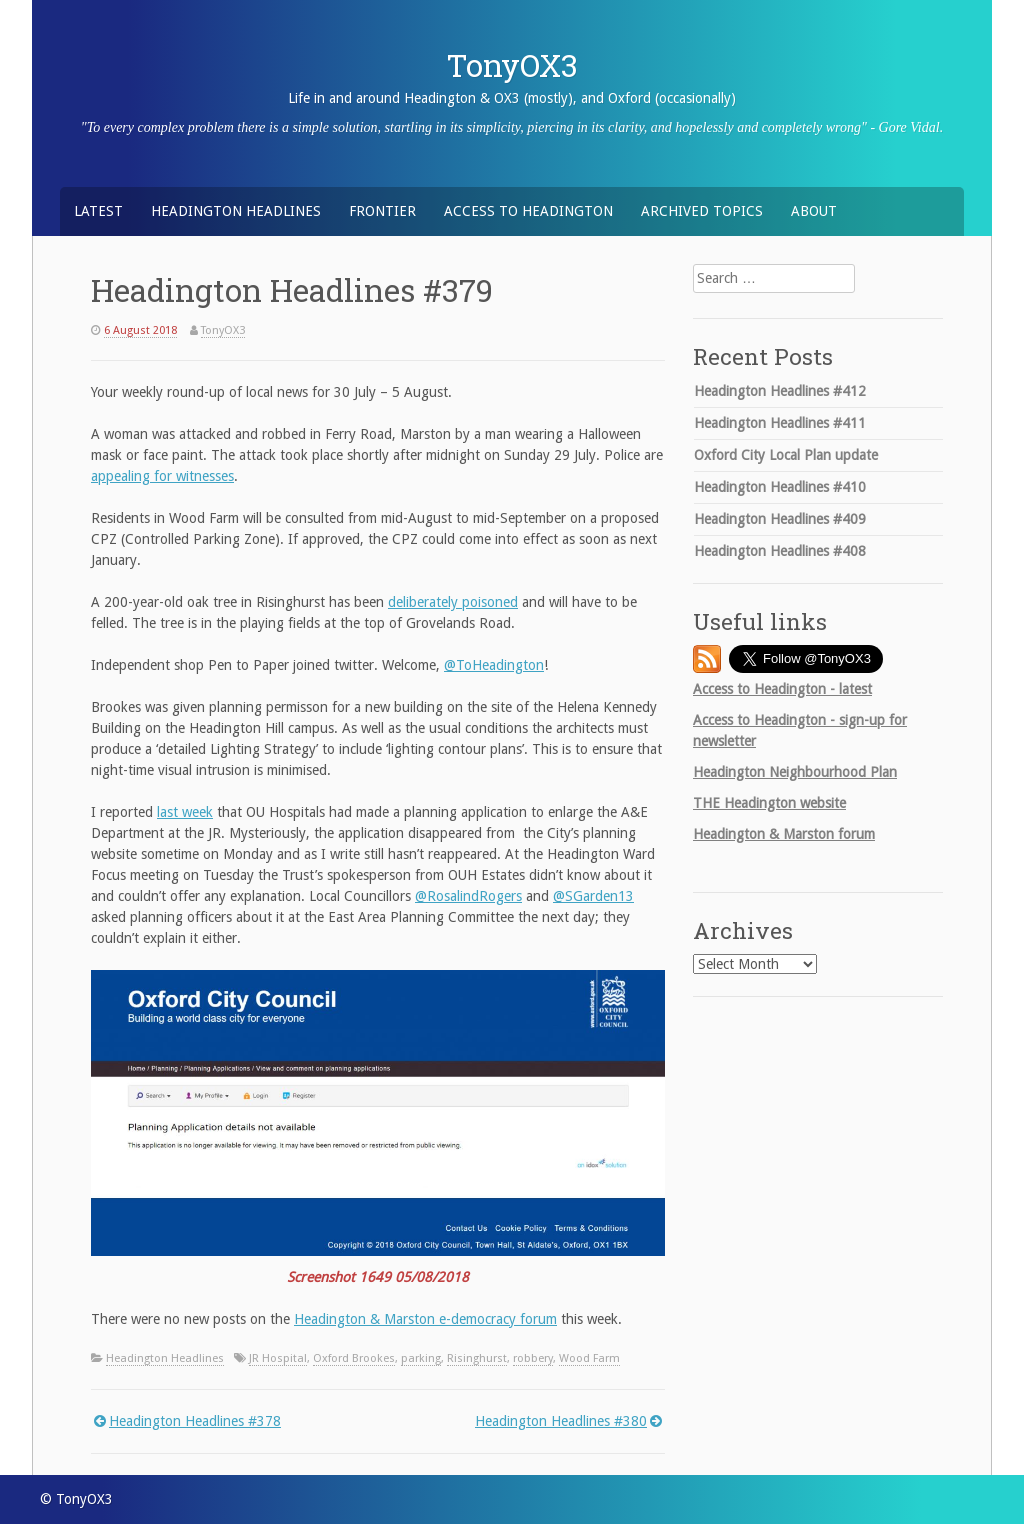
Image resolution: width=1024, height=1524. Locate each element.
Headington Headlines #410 (780, 487)
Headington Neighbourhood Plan (795, 772)
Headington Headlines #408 (780, 551)
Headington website (769, 803)
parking (421, 1358)
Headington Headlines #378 (195, 1421)
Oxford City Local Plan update (786, 455)
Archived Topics (702, 211)
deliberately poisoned (453, 602)
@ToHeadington (494, 665)
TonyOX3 (512, 65)
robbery (533, 1358)
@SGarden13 (593, 896)
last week (185, 812)
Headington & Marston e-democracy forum (425, 1319)
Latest (98, 211)
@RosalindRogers (468, 896)
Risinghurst (477, 1358)
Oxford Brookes (354, 1358)
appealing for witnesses (162, 476)
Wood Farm (589, 1358)
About (814, 211)
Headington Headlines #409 (780, 519)
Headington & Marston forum (784, 834)
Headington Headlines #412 (780, 391)
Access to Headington (528, 211)
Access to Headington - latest (782, 689)
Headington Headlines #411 (780, 423)
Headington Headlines (236, 211)
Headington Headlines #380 (561, 1421)
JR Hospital (278, 1358)
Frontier (382, 211)
